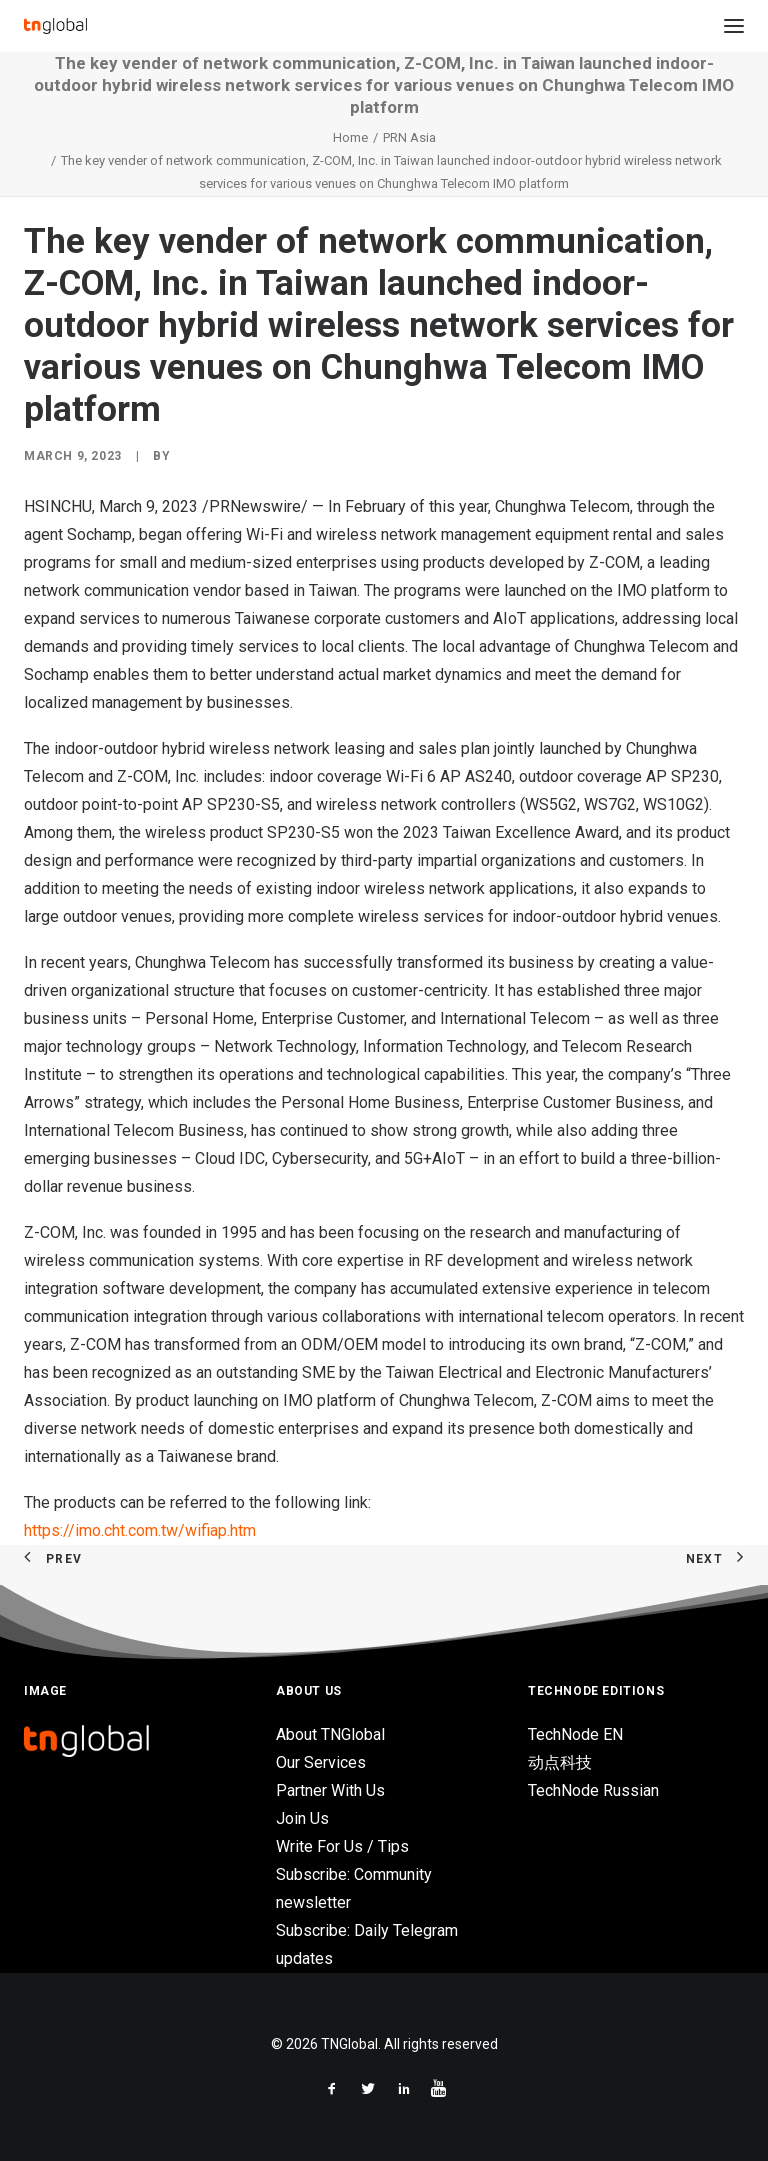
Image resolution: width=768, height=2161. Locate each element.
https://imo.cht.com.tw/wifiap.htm (140, 1530)
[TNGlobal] (55, 26)
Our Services (321, 1762)
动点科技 (560, 1762)
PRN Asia (409, 137)
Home (350, 137)
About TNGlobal (330, 1734)
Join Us (302, 1818)
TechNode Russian (593, 1790)
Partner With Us (330, 1790)
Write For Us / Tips (342, 1846)
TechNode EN (575, 1734)
